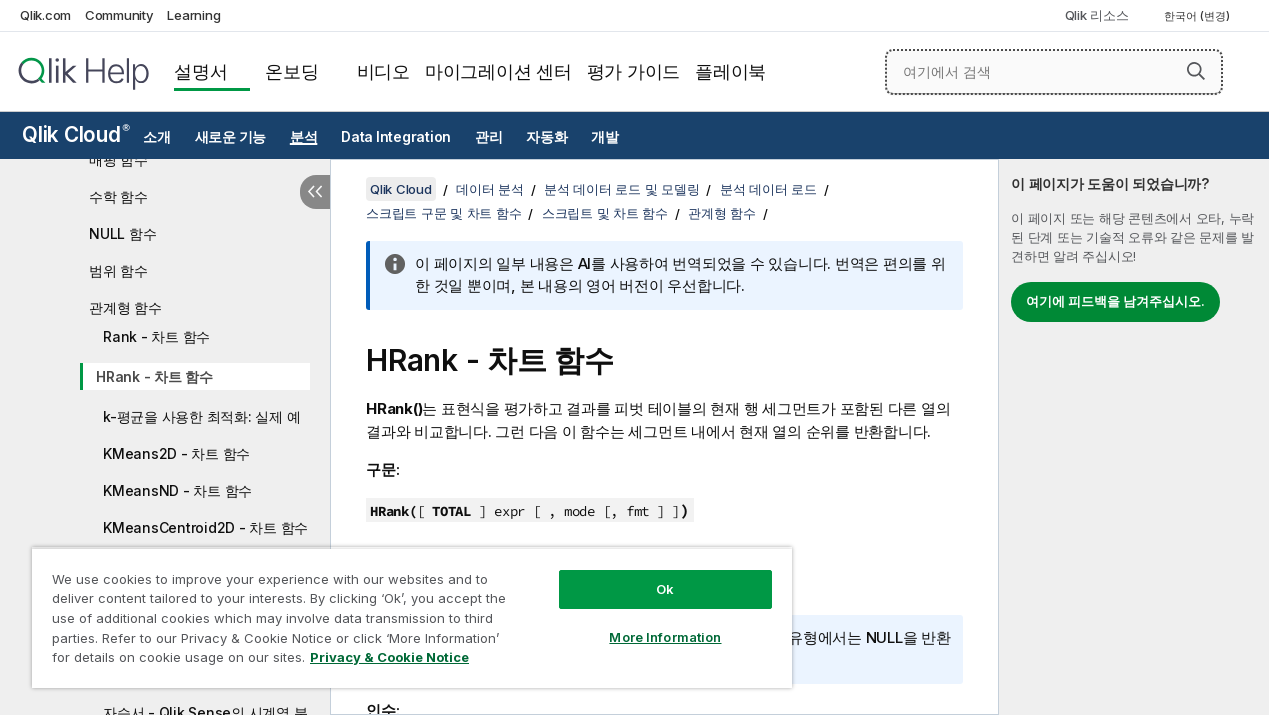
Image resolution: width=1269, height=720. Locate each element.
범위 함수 (118, 270)
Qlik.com (45, 15)
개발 (605, 137)
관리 (489, 137)
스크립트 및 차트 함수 (605, 213)
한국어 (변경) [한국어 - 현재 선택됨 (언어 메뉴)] (1198, 16)
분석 (304, 137)
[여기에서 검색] (1054, 72)
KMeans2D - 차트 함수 (176, 453)
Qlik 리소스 (1097, 15)
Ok (645, 574)
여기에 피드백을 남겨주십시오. (1115, 301)
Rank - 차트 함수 (156, 336)
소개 (157, 137)
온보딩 (291, 71)
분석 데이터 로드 (768, 189)
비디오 (383, 71)
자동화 (546, 137)
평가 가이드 (634, 71)
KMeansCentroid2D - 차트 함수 (205, 527)
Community (119, 15)
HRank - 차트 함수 (154, 376)
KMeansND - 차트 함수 (177, 490)
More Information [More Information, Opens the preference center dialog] (645, 622)
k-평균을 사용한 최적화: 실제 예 (201, 416)
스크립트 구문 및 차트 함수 (443, 213)
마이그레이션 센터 (498, 71)
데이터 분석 (490, 189)
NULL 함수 (122, 233)
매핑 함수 (118, 159)
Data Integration (396, 137)
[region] (400, 610)
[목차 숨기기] (315, 192)
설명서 (200, 71)
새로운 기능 (231, 137)
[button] (1196, 71)
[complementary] (1134, 437)
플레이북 (730, 71)
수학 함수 (118, 196)
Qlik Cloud (76, 134)
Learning (193, 15)
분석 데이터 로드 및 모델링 (621, 189)
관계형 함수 (125, 307)
